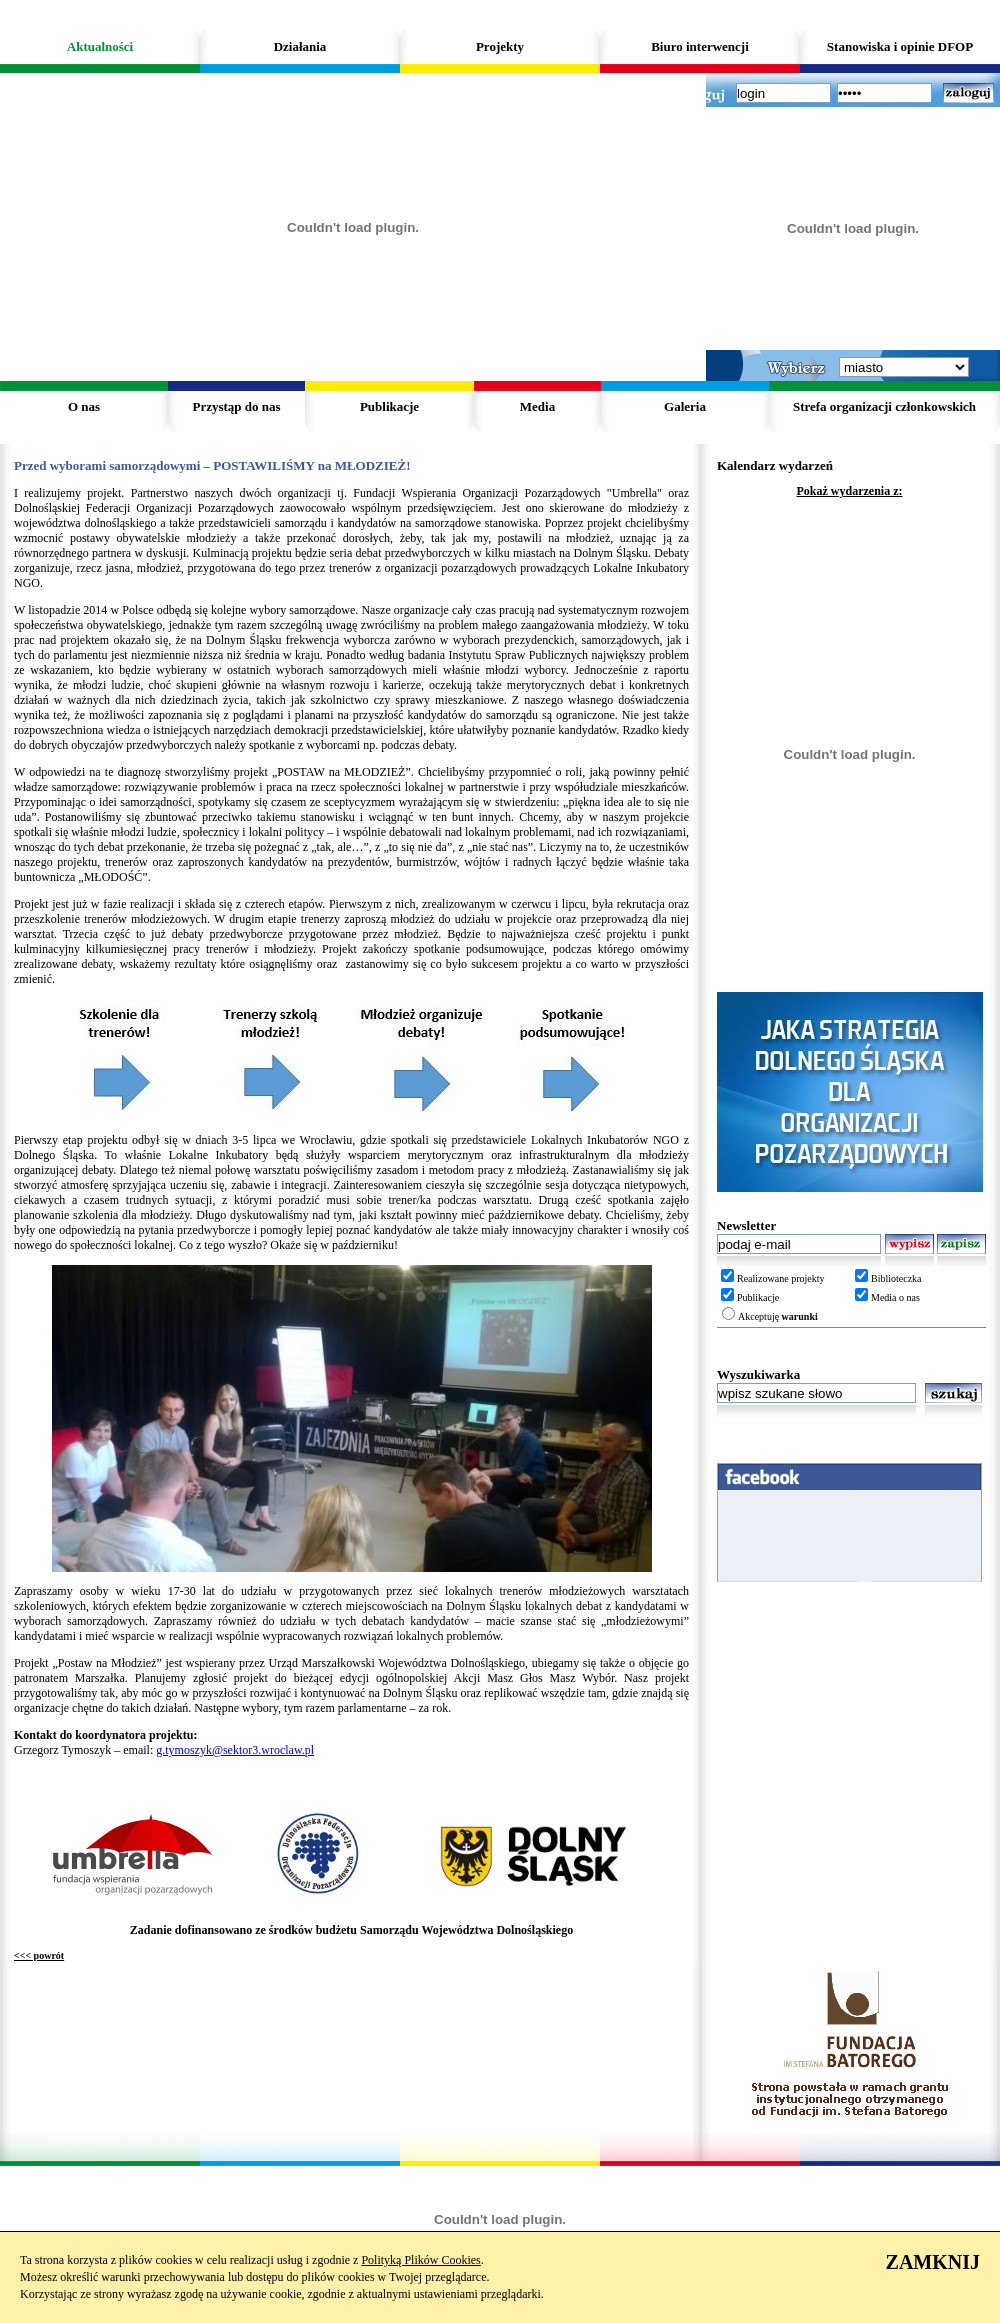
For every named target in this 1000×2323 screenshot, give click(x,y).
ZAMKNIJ (933, 2262)
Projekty (500, 46)
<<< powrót (39, 1955)
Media (537, 406)
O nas (84, 406)
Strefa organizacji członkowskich (884, 406)
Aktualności (100, 46)
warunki (800, 1316)
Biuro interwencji (700, 46)
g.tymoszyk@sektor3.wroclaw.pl (235, 1750)
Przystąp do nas (236, 406)
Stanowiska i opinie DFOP (900, 46)
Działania (300, 46)
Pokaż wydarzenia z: (850, 491)
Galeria (685, 406)
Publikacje (389, 406)
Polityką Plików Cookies (420, 2260)
